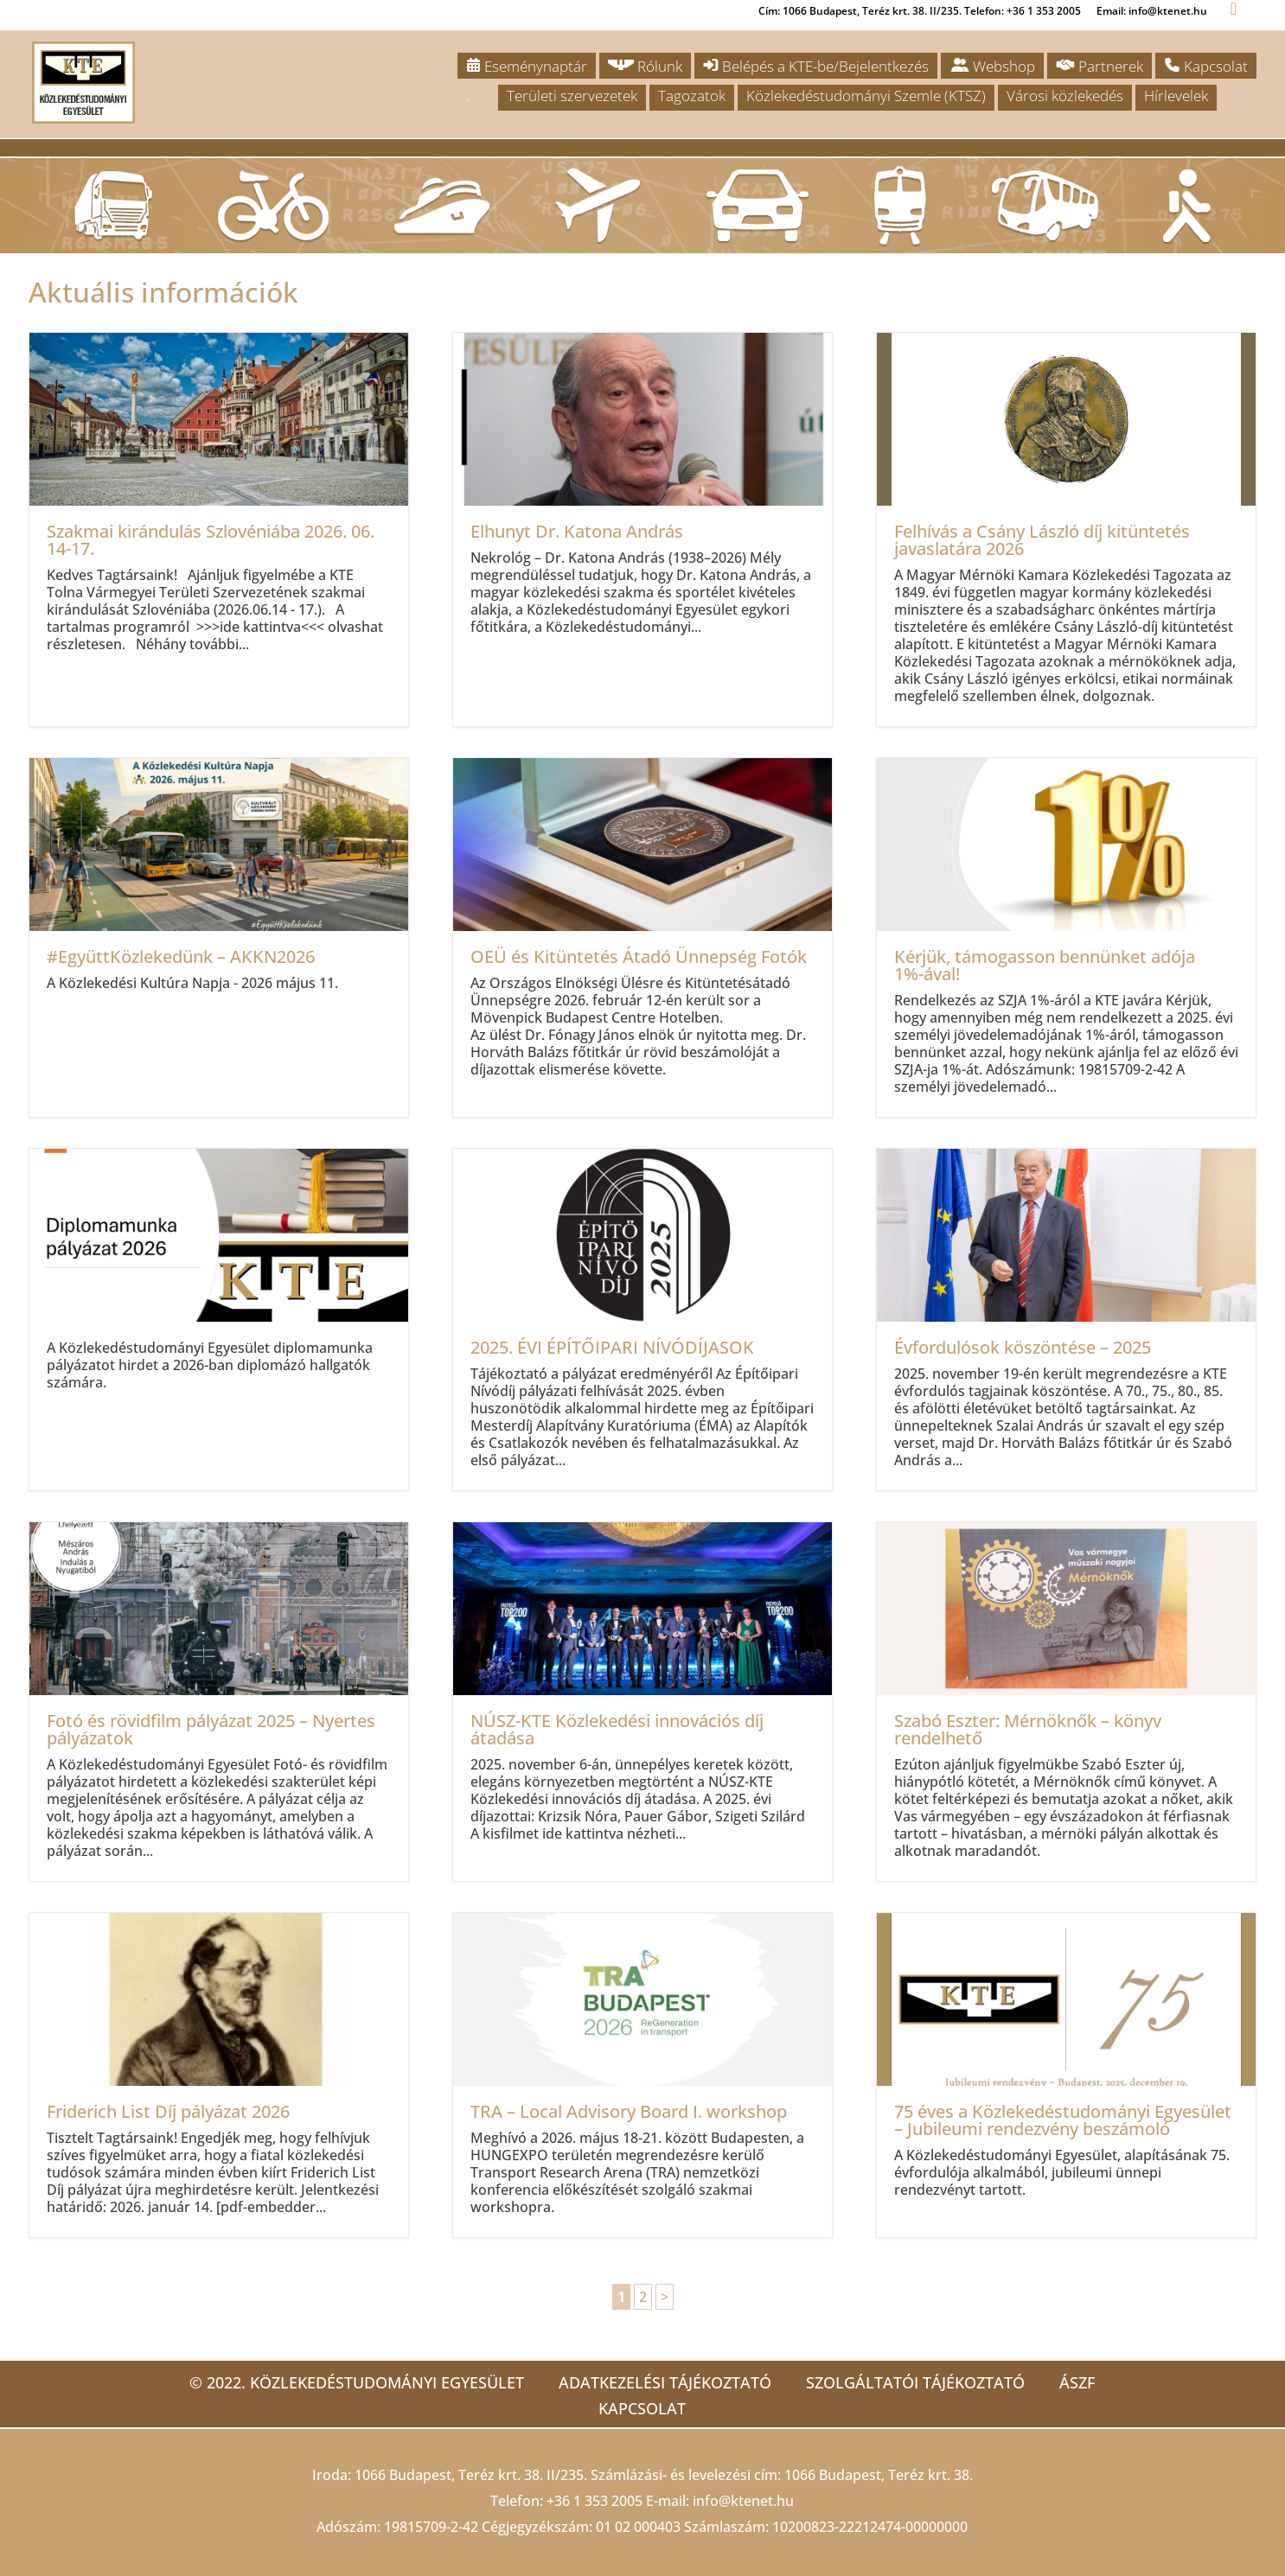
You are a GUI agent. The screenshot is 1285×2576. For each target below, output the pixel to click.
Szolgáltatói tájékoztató (915, 2382)
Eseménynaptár (526, 66)
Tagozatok (692, 95)
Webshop (992, 66)
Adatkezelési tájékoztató (665, 2382)
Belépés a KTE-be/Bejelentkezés (816, 66)
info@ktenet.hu (743, 2500)
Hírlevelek (1176, 95)
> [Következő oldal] (664, 2296)
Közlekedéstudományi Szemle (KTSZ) (866, 95)
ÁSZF (1077, 2382)
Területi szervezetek (572, 95)
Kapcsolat (1206, 66)
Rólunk (645, 66)
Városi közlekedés (1065, 95)
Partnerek (1099, 66)
